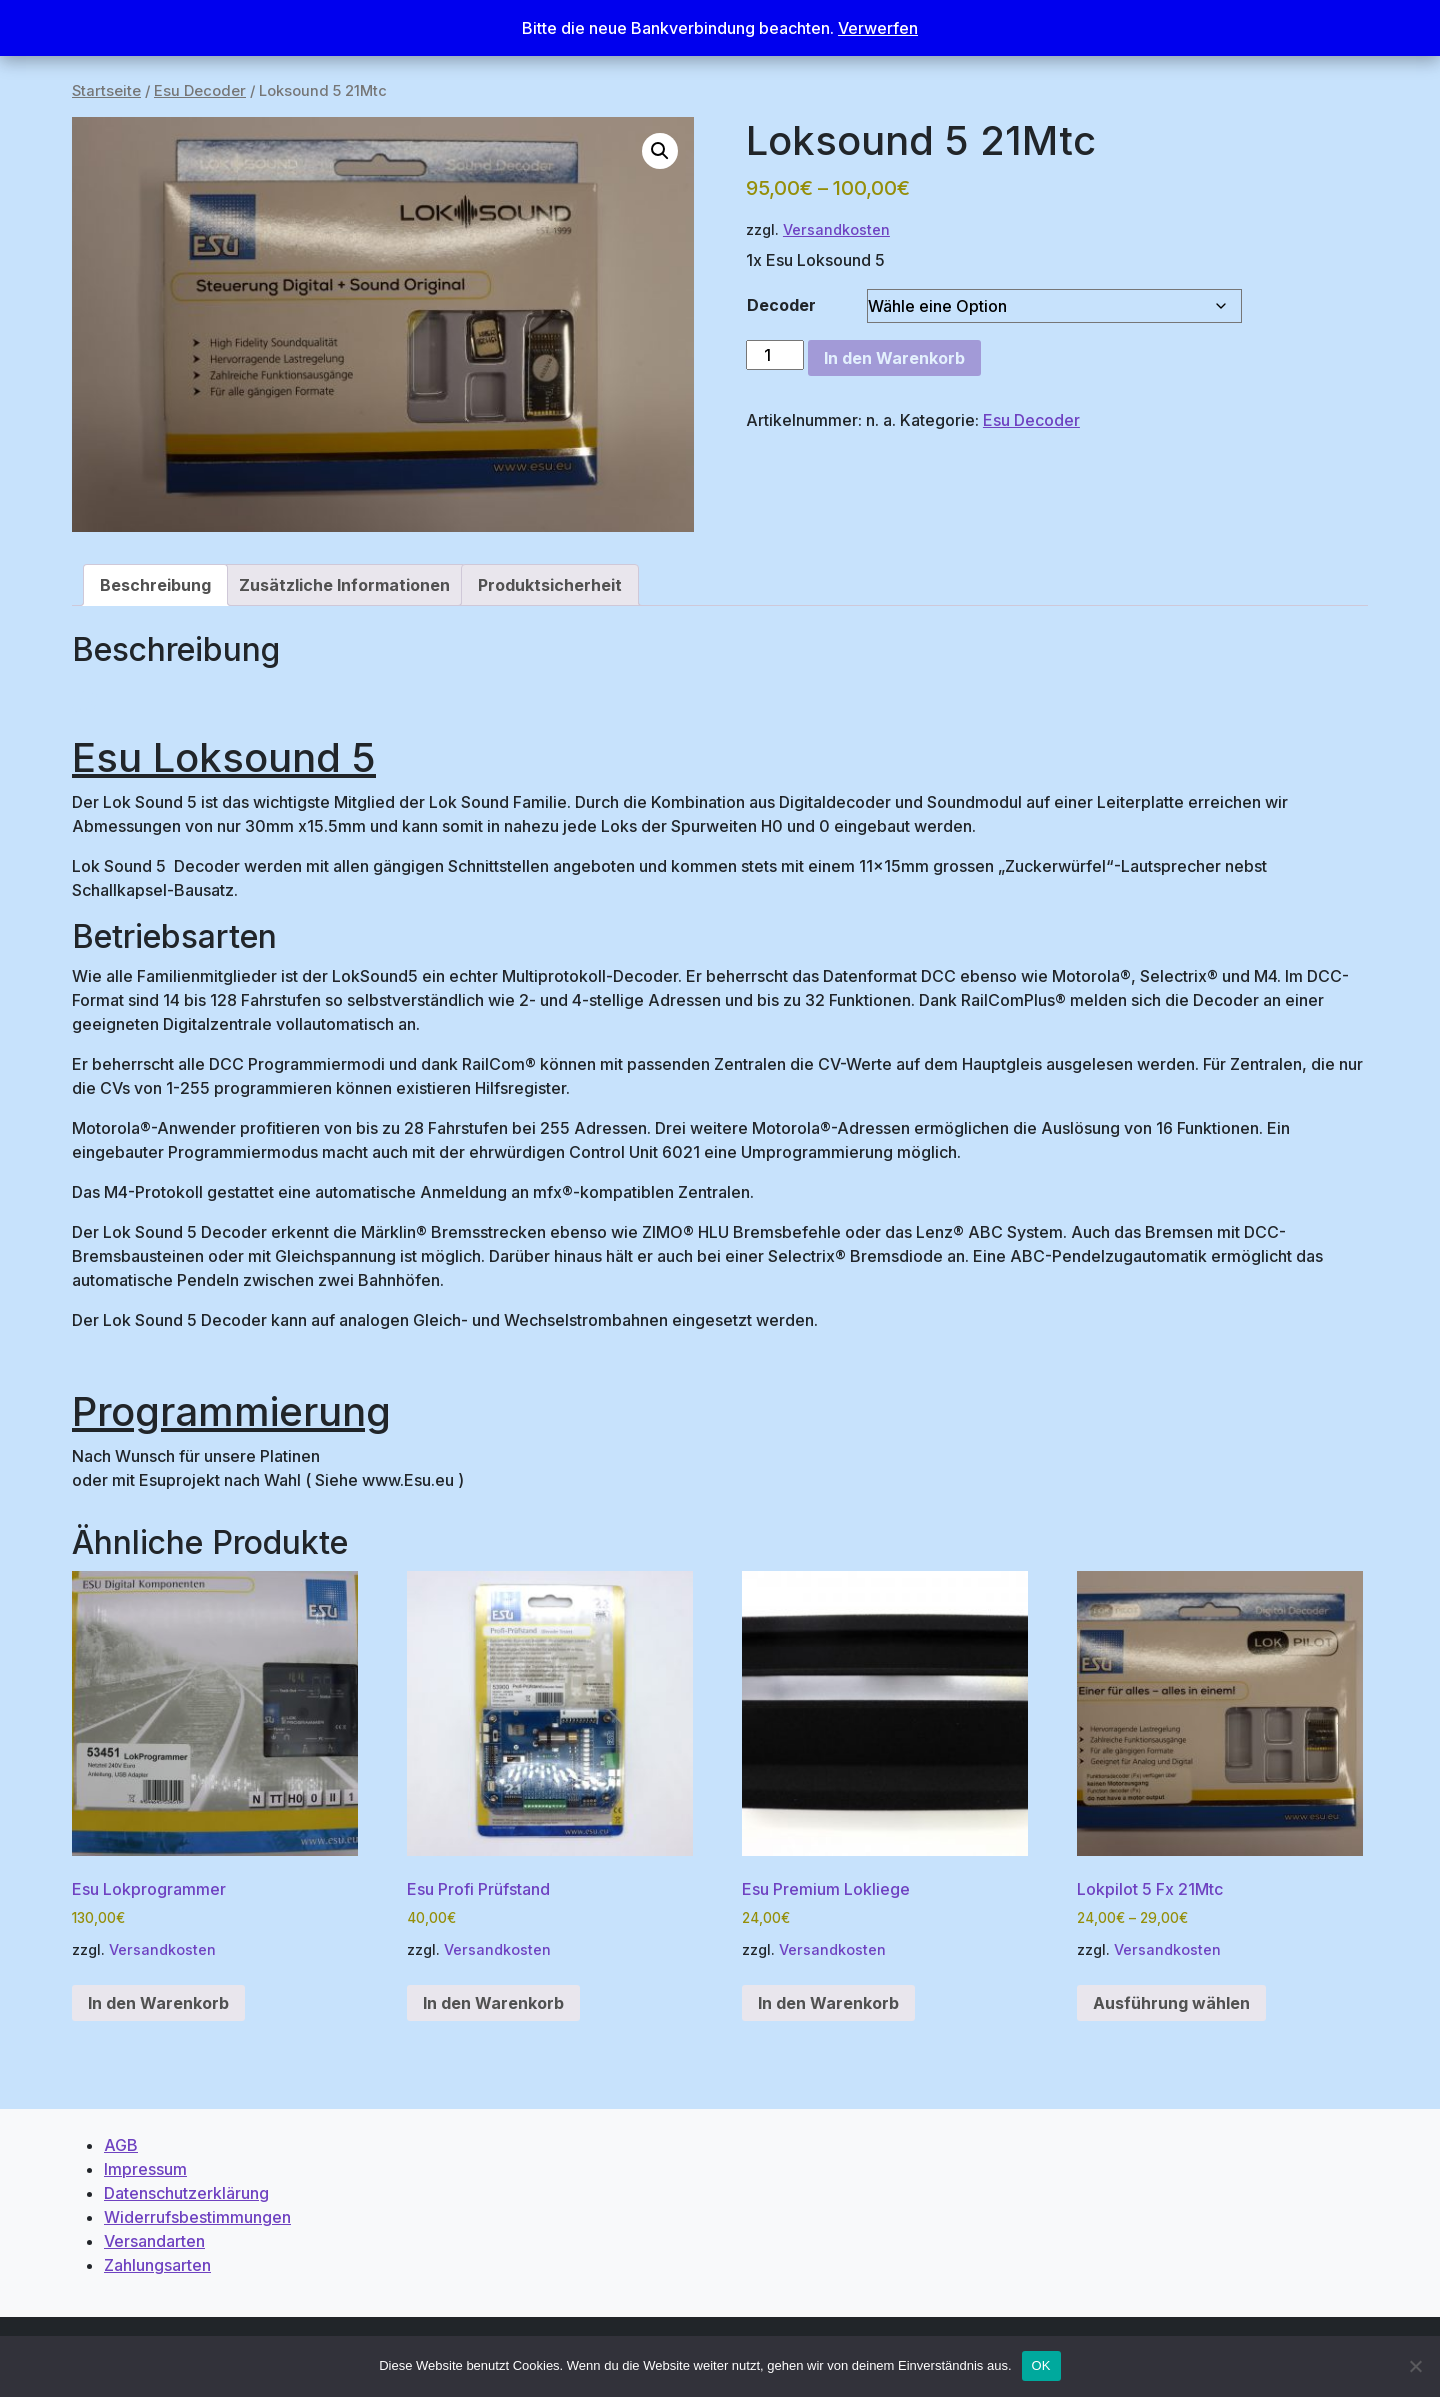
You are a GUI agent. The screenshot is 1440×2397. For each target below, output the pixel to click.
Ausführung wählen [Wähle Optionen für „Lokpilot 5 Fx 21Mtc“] (1171, 2003)
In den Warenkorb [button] (158, 2003)
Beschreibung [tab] (155, 585)
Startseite (106, 91)
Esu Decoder (200, 91)
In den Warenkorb (894, 358)
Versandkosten (836, 229)
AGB (121, 2145)
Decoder (781, 305)
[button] (660, 151)
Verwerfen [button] (878, 28)
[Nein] (1415, 2366)
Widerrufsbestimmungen (197, 2217)
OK (1041, 2365)
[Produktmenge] (775, 355)
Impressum (145, 2169)
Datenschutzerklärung (186, 2193)
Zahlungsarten (157, 2265)
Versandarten (154, 2241)
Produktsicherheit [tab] (550, 585)
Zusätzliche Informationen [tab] (344, 585)
